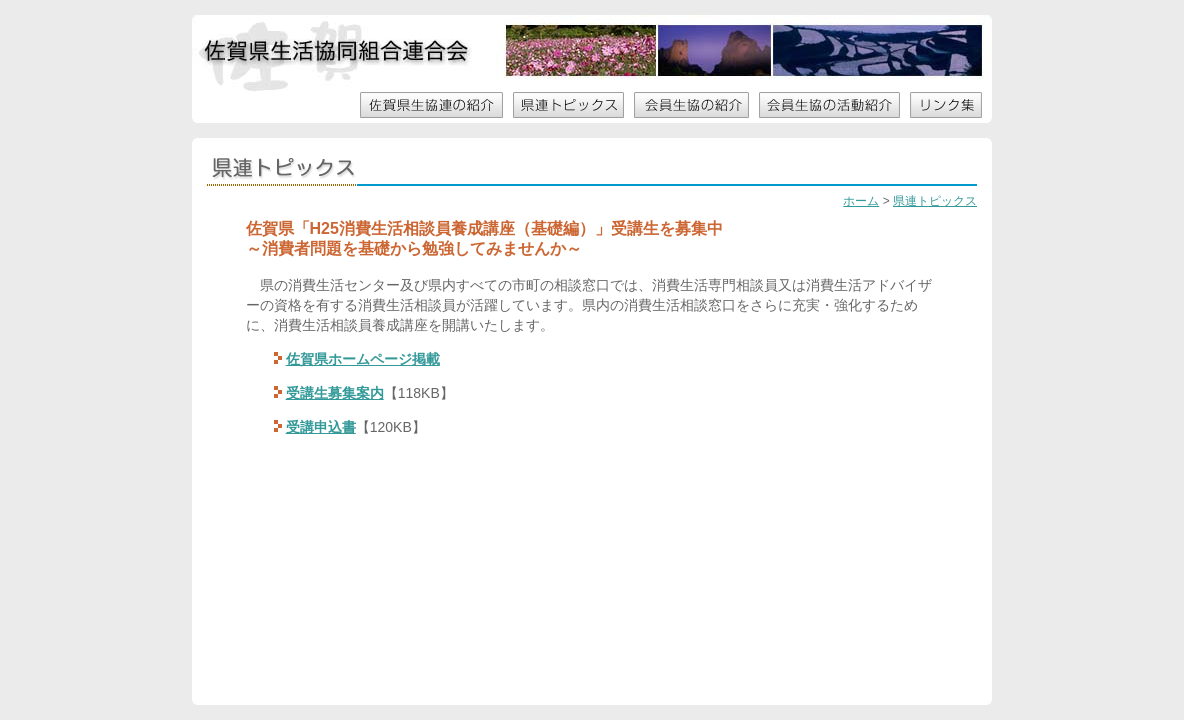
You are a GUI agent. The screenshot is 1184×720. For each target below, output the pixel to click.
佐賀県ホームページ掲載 (363, 359)
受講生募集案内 (335, 393)
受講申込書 (321, 427)
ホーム (861, 201)
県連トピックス (935, 201)
